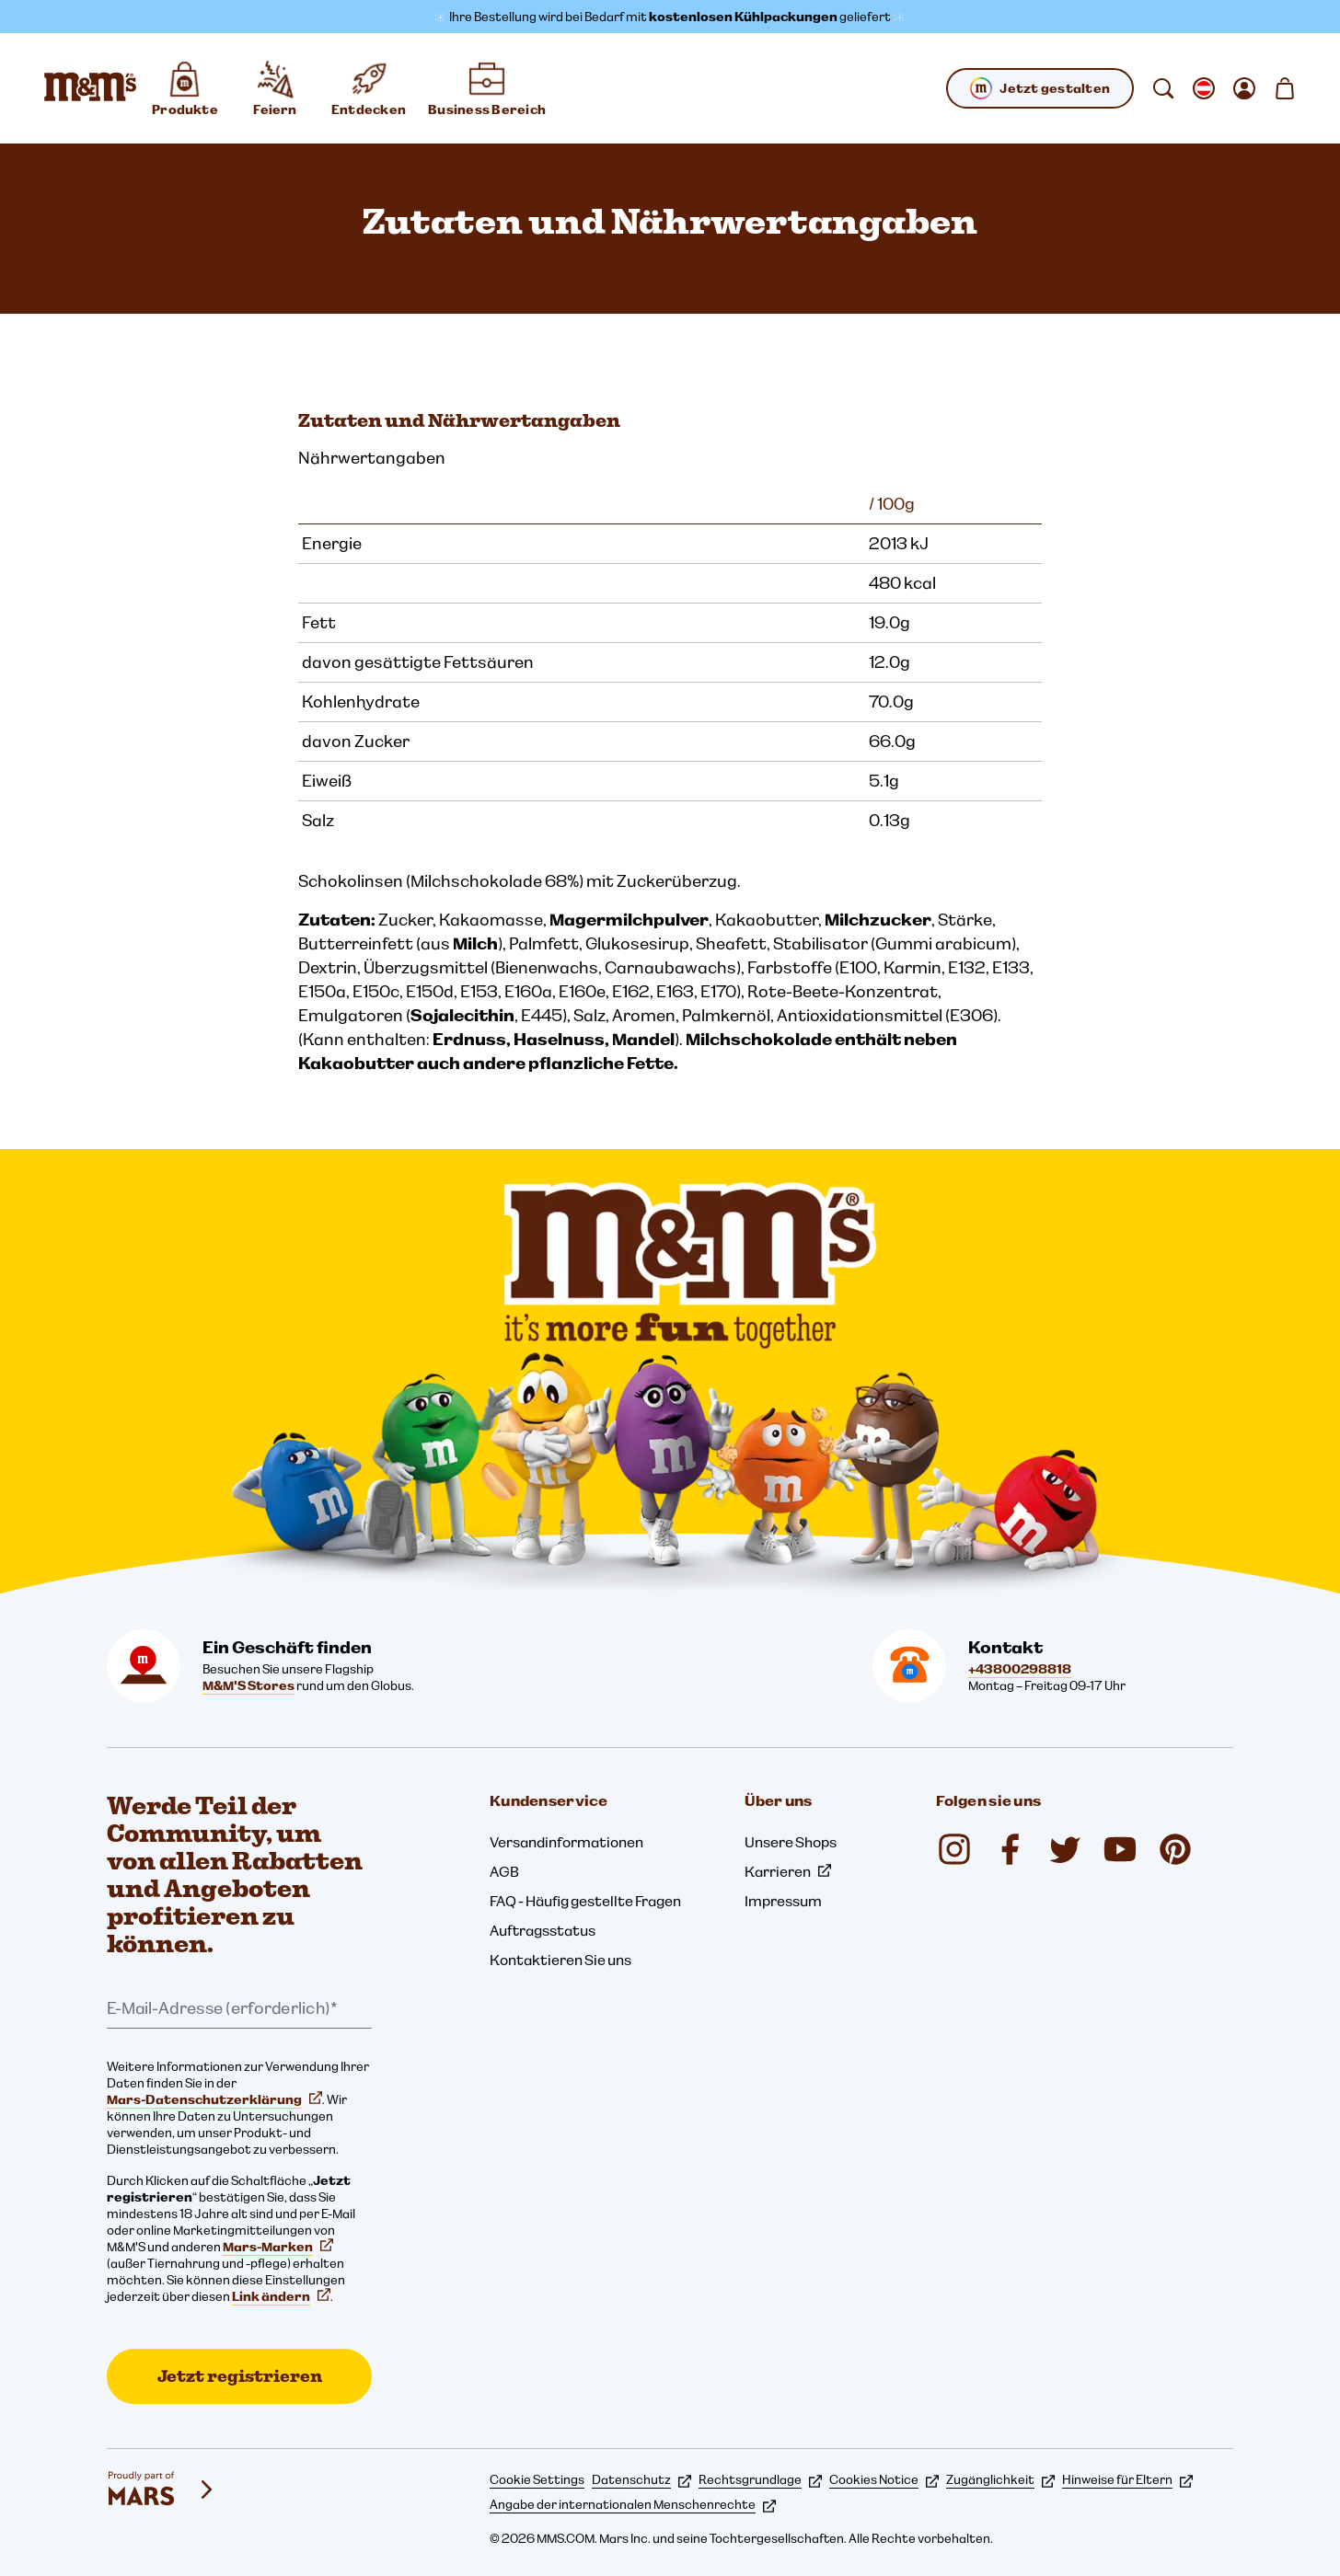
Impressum (783, 1900)
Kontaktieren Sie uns (560, 1959)
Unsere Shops (791, 1842)
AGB (504, 1871)
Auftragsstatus (542, 1930)
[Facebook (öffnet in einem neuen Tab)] (1009, 1849)
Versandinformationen (566, 1842)
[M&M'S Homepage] (90, 88)
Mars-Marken (278, 2246)
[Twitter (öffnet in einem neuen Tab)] (1065, 1849)
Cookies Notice (884, 2479)
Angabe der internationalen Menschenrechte (633, 2504)
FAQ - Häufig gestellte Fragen (585, 1900)
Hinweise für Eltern (1127, 2479)
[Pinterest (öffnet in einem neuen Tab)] (1175, 1849)
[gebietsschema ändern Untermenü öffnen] (1203, 88)
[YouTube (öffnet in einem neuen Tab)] (1120, 1849)
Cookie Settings (537, 2479)
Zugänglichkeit (1000, 2479)
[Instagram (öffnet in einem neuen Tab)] (954, 1849)
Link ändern (281, 2296)
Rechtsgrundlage (760, 2479)
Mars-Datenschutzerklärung (214, 2099)
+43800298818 (1019, 1669)
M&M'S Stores (248, 1685)
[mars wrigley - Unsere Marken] (162, 2489)
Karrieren (788, 1871)
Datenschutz (641, 2479)
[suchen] (1163, 88)
